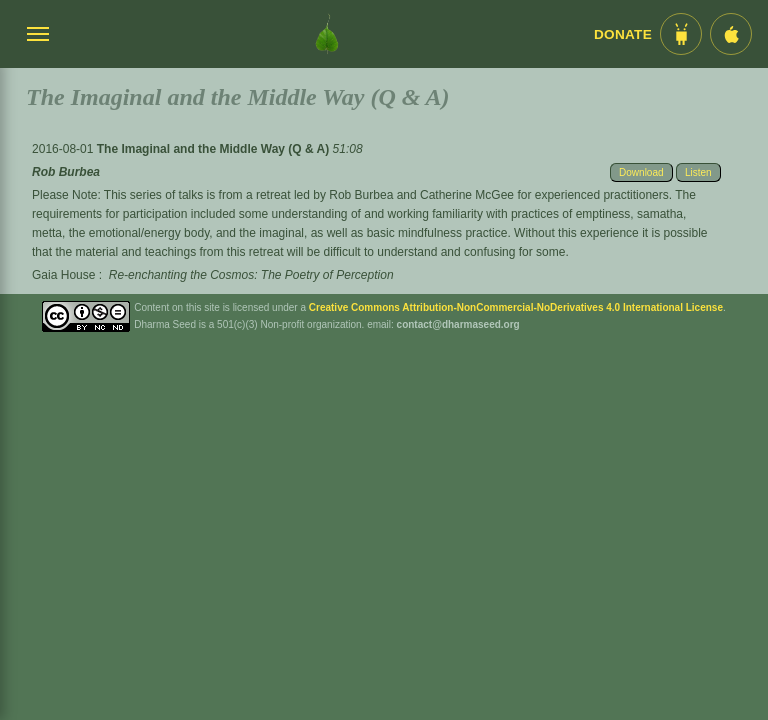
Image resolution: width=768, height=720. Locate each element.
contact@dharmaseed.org (458, 324)
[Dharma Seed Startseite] (327, 34)
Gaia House (63, 275)
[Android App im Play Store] (681, 34)
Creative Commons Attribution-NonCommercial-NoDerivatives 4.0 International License (516, 307)
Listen (698, 172)
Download (641, 172)
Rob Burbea (66, 172)
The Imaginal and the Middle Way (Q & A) (215, 149)
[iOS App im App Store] (731, 34)
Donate (623, 34)
